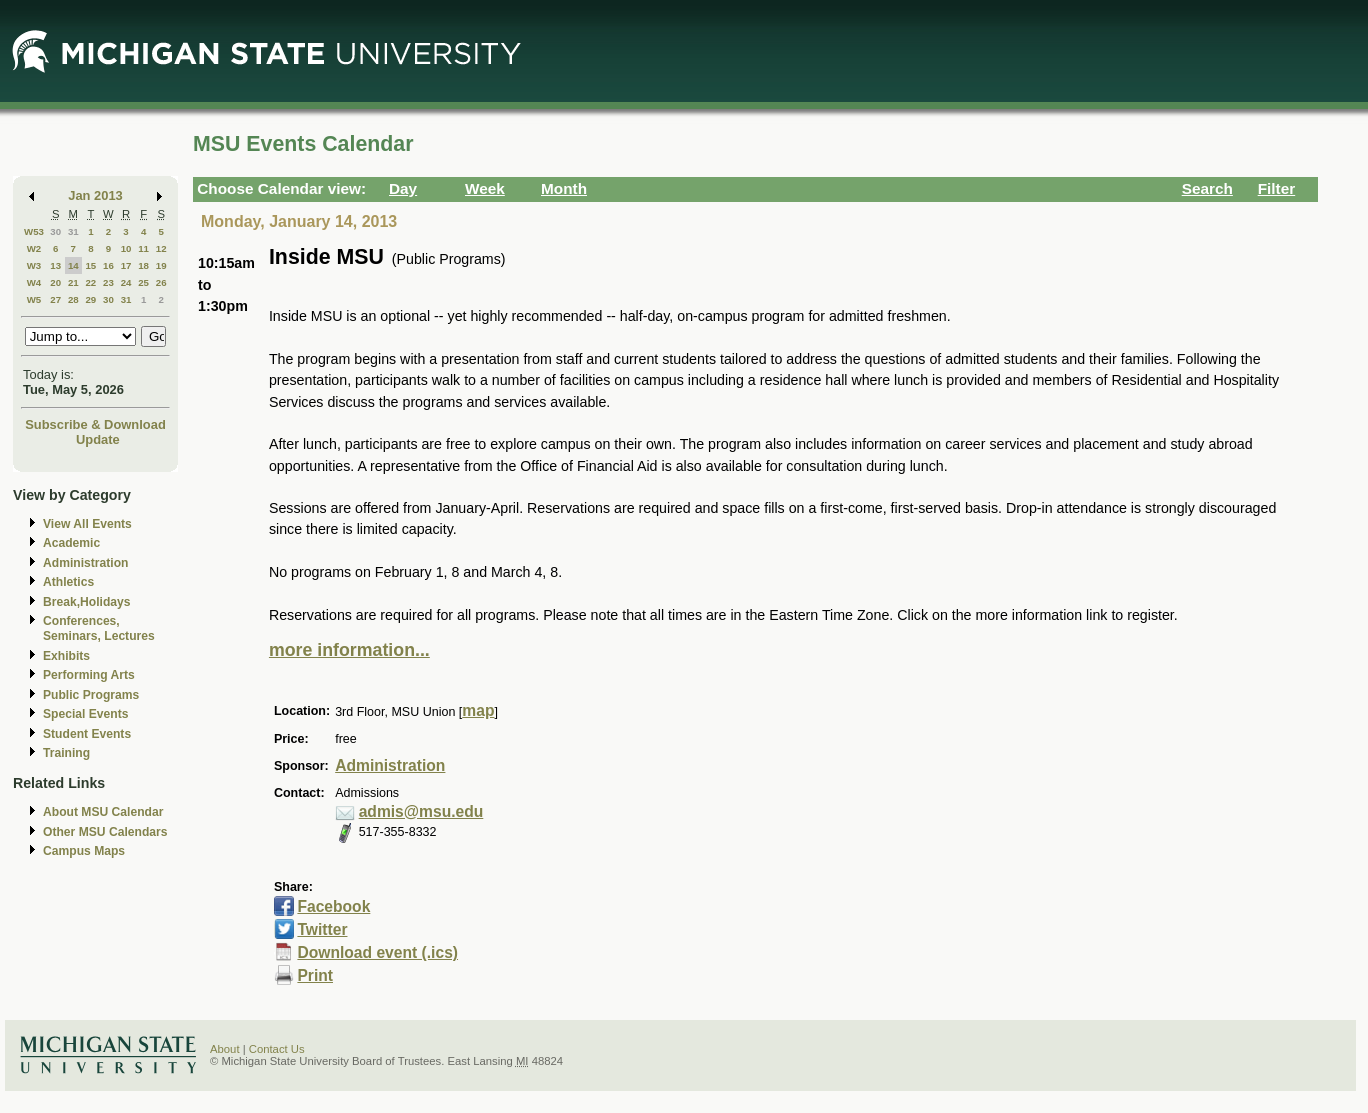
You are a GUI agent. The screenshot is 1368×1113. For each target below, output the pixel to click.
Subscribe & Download (95, 424)
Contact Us (277, 1049)
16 (108, 265)
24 (126, 282)
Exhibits (66, 656)
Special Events (85, 714)
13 (55, 265)
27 (55, 299)
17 (126, 265)
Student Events (87, 734)
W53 (34, 231)
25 (143, 282)
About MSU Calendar (103, 812)
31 (73, 231)
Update (98, 439)
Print (315, 975)
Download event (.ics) (377, 952)
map (478, 710)
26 (161, 282)
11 (143, 248)
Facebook (333, 906)
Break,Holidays (87, 602)
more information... (349, 650)
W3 (34, 265)
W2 (34, 248)
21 (73, 282)
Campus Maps (84, 851)
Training (66, 753)
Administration (85, 563)
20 (55, 282)
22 (90, 282)
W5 (34, 299)
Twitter (322, 929)
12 (161, 248)
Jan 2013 (95, 195)
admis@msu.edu (421, 811)
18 (143, 265)
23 (108, 282)
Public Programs (91, 695)
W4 (34, 282)
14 (73, 265)
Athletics (68, 582)
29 (90, 299)
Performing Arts (89, 675)
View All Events (87, 524)
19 (161, 265)
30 (55, 231)
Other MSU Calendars (105, 832)
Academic (71, 543)
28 (73, 299)
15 (90, 265)
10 (126, 248)
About (225, 1049)
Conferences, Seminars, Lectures (99, 628)
